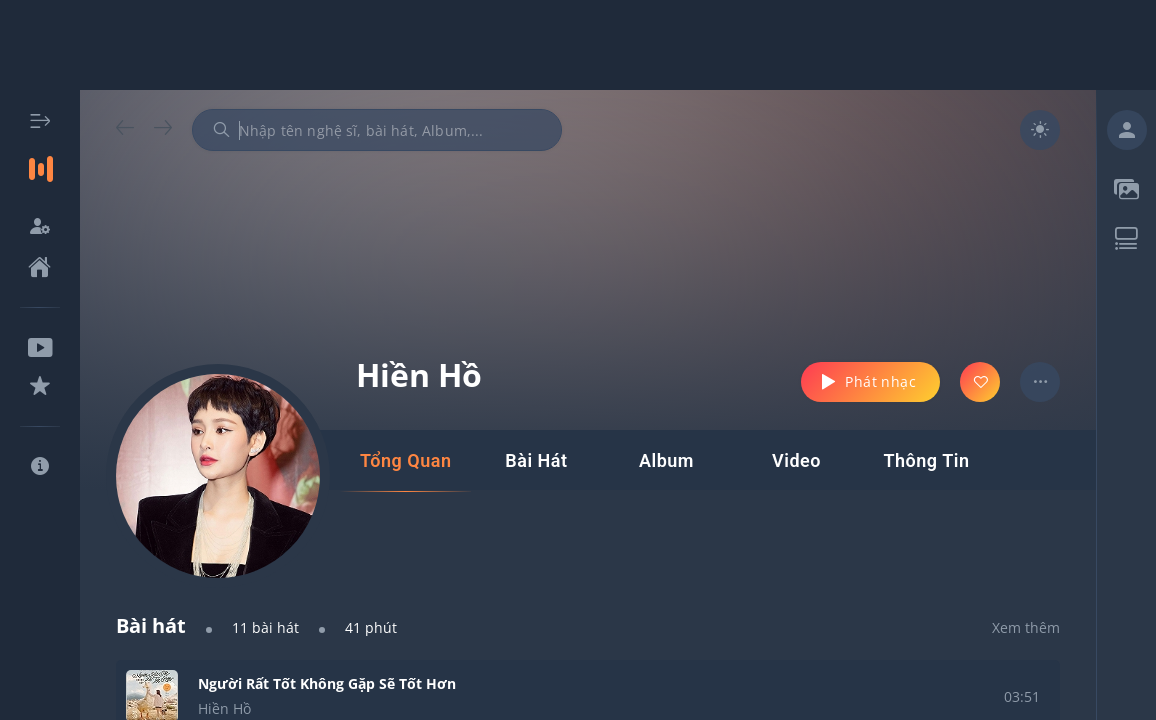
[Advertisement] (578, 45)
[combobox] (377, 130)
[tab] (405, 461)
